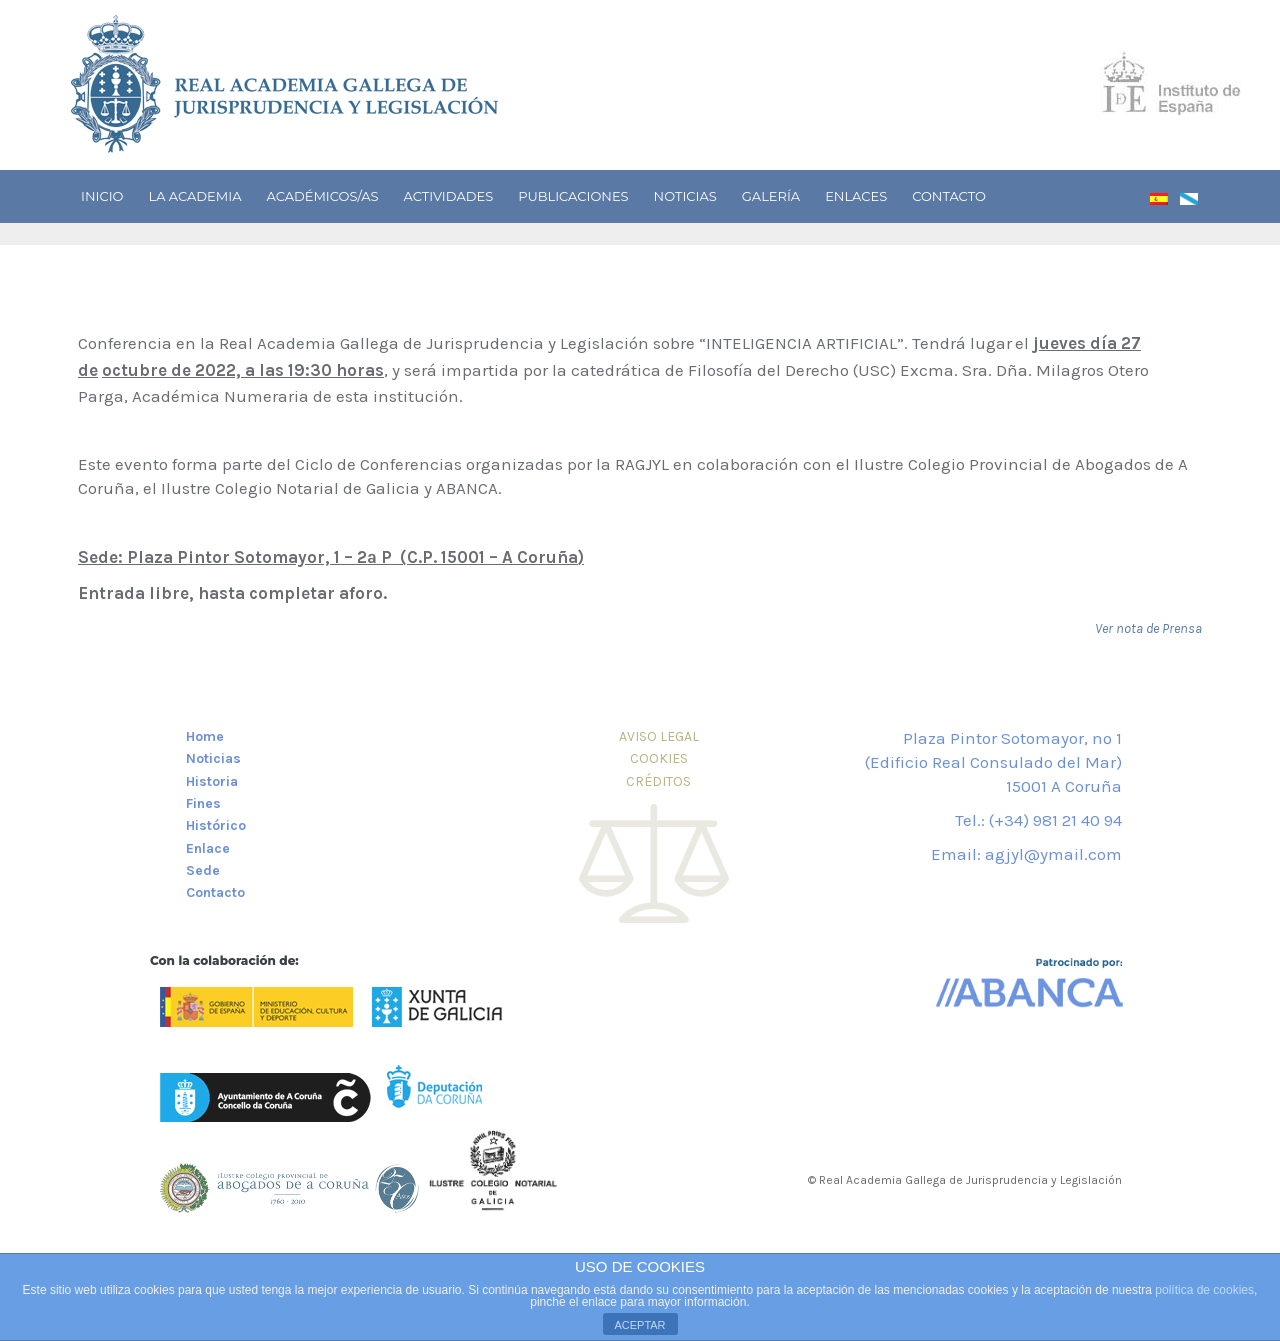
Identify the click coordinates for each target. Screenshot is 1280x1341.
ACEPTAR (639, 1325)
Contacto (949, 196)
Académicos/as (322, 196)
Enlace (208, 848)
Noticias (685, 196)
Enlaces (856, 196)
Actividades (449, 196)
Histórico (216, 825)
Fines (203, 803)
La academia (194, 196)
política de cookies (1204, 1290)
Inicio (102, 196)
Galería (771, 196)
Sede (203, 870)
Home (205, 736)
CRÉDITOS (658, 781)
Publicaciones (573, 196)
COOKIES (659, 758)
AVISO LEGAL (659, 736)
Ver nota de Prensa (1148, 628)
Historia (212, 781)
